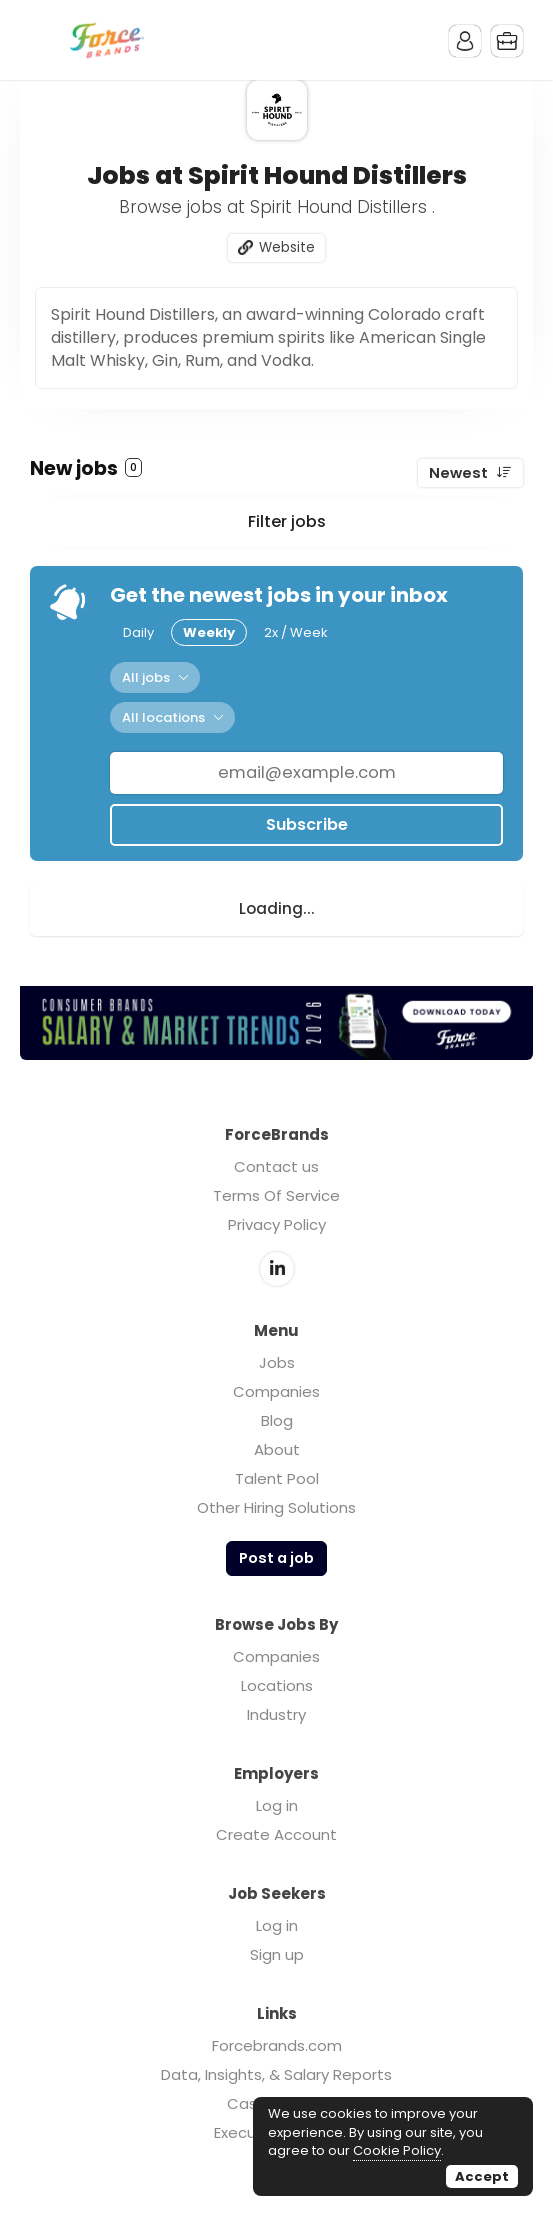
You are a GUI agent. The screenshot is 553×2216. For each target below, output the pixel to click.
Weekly (209, 632)
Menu (45, 40)
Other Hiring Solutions (276, 1507)
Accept (482, 2176)
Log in (277, 1805)
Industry (276, 1714)
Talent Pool (277, 1478)
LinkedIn (277, 1269)
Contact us (276, 1166)
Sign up (277, 1954)
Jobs (277, 1362)
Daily (138, 632)
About (277, 1449)
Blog (277, 1420)
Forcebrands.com (277, 2045)
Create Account (276, 1834)
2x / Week (296, 632)
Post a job (276, 1558)
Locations (277, 1685)
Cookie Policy (397, 2150)
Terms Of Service (276, 1195)
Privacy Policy (277, 1224)
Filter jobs (287, 521)
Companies (276, 1391)
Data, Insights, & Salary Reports (276, 2074)
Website (287, 247)
